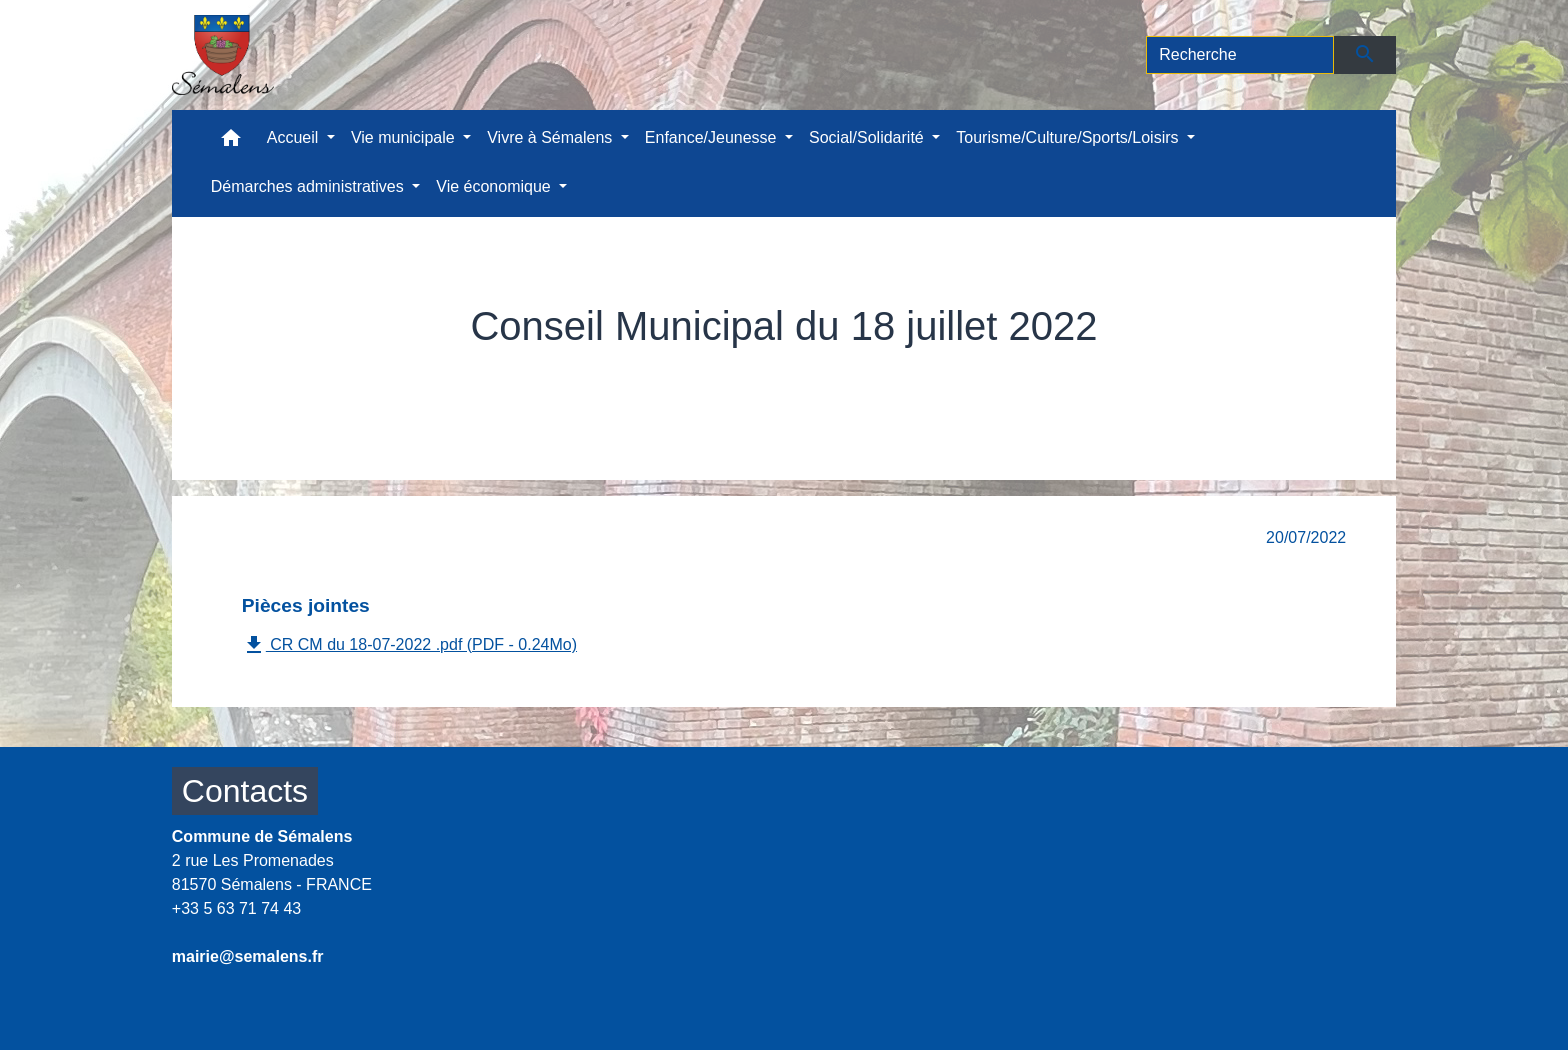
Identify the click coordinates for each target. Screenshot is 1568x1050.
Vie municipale (485, 371)
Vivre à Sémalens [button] (552, 137)
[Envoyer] (1365, 55)
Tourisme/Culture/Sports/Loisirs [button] (1069, 137)
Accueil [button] (295, 137)
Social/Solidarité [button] (868, 137)
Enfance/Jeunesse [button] (713, 137)
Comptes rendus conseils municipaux (732, 371)
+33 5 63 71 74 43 (236, 908)
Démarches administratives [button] (309, 186)
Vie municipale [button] (405, 137)
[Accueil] (223, 55)
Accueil (372, 371)
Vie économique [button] (495, 186)
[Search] (1240, 55)
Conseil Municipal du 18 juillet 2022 (1073, 371)
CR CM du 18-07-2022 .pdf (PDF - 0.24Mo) (409, 645)
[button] (231, 142)
